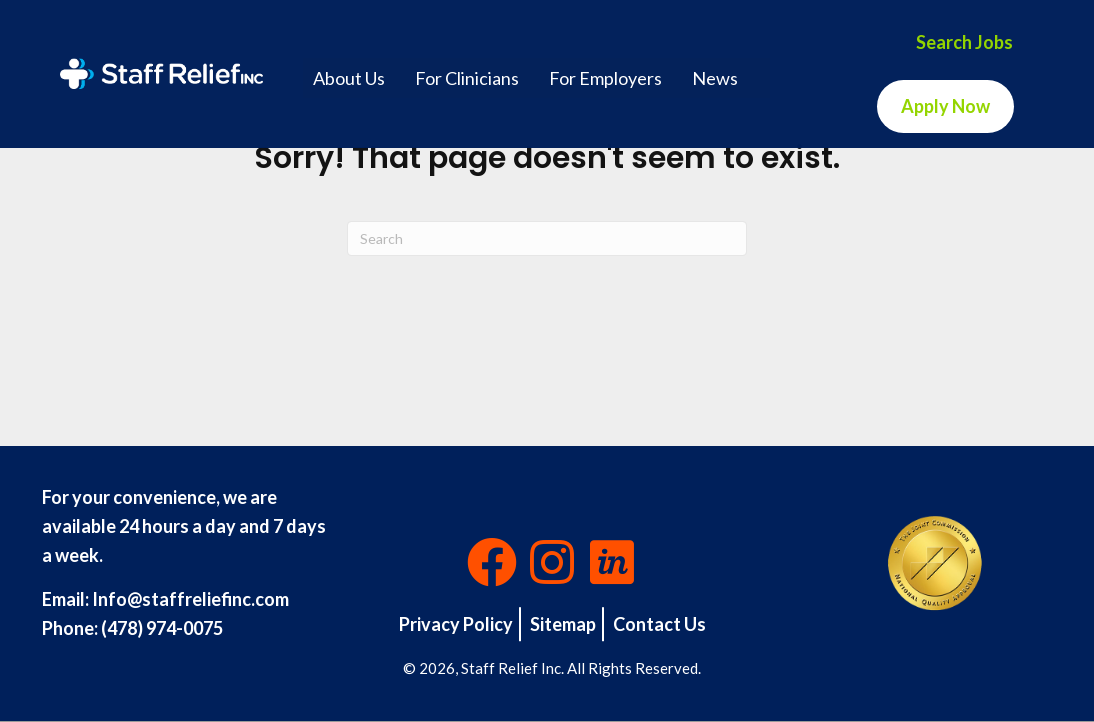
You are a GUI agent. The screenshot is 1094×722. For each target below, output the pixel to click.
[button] (492, 562)
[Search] (547, 238)
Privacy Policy (456, 624)
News (715, 78)
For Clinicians (467, 78)
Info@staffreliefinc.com (190, 599)
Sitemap (563, 624)
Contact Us (659, 624)
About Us (349, 78)
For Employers (605, 78)
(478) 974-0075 (162, 628)
